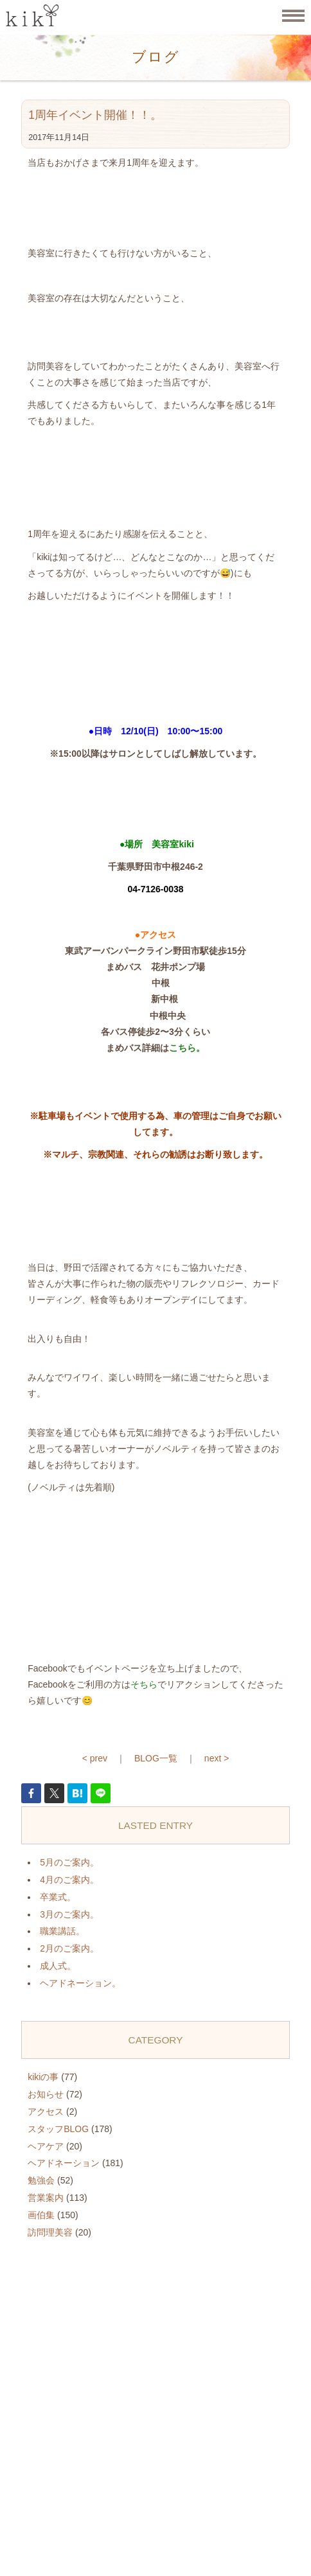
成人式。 (58, 1966)
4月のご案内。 (69, 1880)
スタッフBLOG (58, 2129)
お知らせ (46, 2094)
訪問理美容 (50, 2232)
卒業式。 (58, 1897)
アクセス (46, 2111)
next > (216, 1758)
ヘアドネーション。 (80, 1983)
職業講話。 (62, 1931)
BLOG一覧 (155, 1758)
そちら (143, 1684)
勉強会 (41, 2180)
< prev (94, 1758)
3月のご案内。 (69, 1914)
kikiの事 (43, 2077)
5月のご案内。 (69, 1862)
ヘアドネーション (64, 2163)
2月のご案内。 (69, 1948)
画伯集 (41, 2215)
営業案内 (46, 2197)
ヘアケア (46, 2146)
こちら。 (187, 1048)
